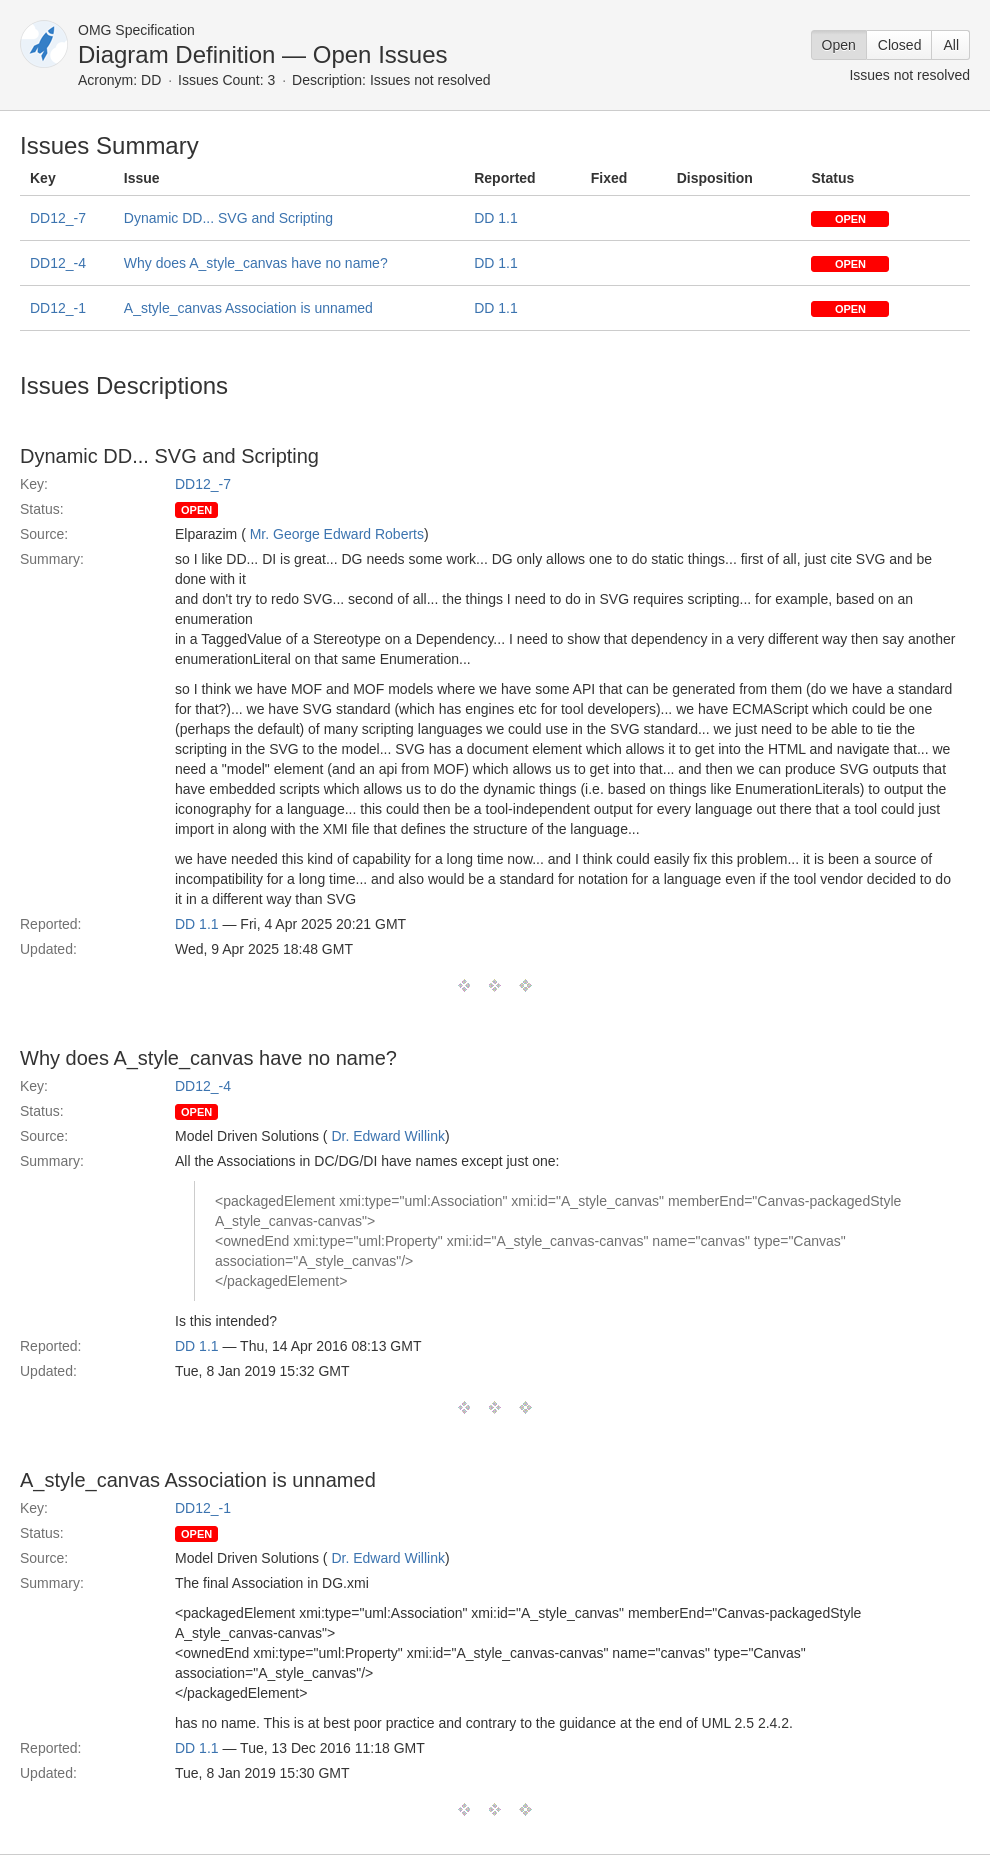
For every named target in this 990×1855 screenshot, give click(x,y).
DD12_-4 (58, 263)
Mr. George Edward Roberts (337, 534)
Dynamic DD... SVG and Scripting (228, 218)
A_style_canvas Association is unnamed (248, 308)
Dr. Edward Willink (388, 1136)
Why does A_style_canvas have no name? (256, 263)
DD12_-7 (58, 218)
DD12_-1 (58, 308)
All (951, 45)
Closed (900, 45)
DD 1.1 (496, 218)
